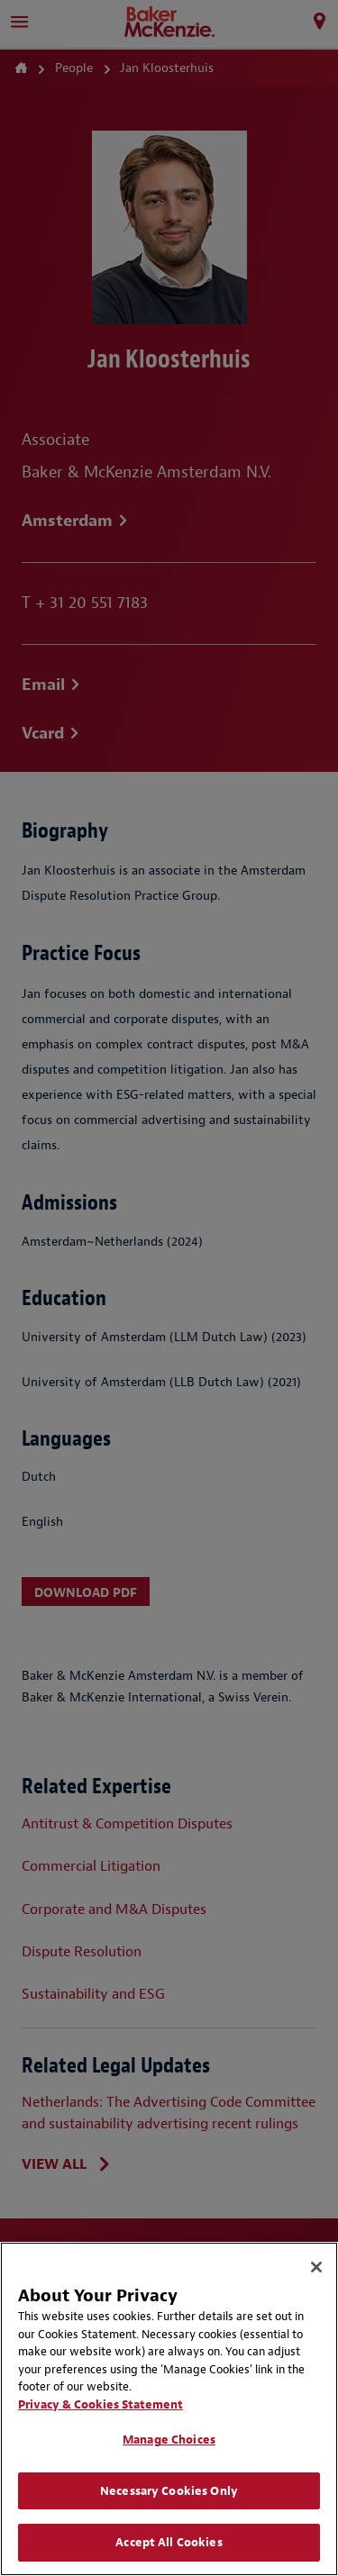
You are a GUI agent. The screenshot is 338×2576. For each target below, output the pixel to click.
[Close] (316, 2267)
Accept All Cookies (168, 2542)
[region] (169, 2409)
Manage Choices (169, 2439)
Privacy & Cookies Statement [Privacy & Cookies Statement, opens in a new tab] (100, 2404)
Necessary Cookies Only (169, 2491)
